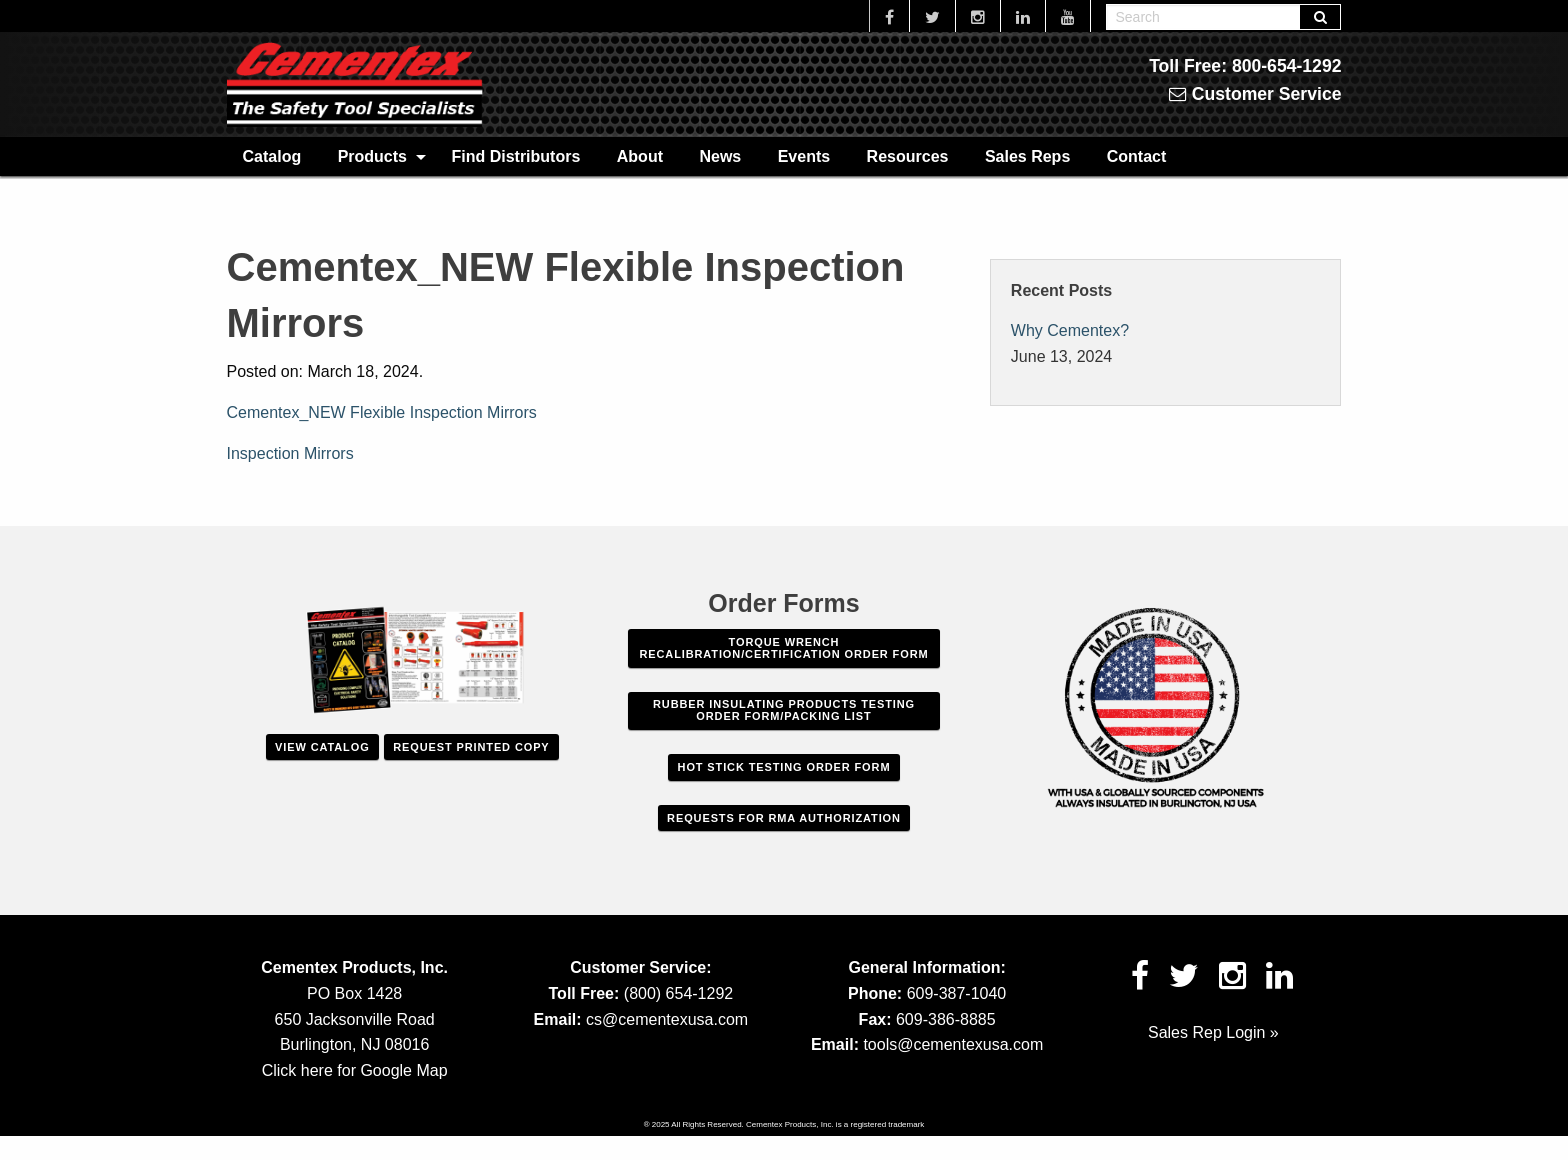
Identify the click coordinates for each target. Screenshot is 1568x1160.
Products (372, 156)
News (720, 156)
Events (804, 156)
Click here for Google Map (355, 1070)
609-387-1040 (957, 993)
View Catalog (322, 747)
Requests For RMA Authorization (784, 818)
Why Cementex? (1070, 330)
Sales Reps (1027, 156)
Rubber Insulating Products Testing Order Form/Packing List (784, 710)
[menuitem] (272, 156)
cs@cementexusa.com (667, 1019)
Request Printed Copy (471, 747)
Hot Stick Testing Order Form (784, 767)
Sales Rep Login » (1213, 1032)
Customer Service (1255, 94)
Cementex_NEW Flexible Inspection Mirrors (382, 412)
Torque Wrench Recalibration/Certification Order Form (783, 648)
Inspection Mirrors (290, 453)
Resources (908, 156)
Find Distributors (515, 156)
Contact (1137, 156)
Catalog (272, 156)
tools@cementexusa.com (953, 1044)
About (640, 156)
